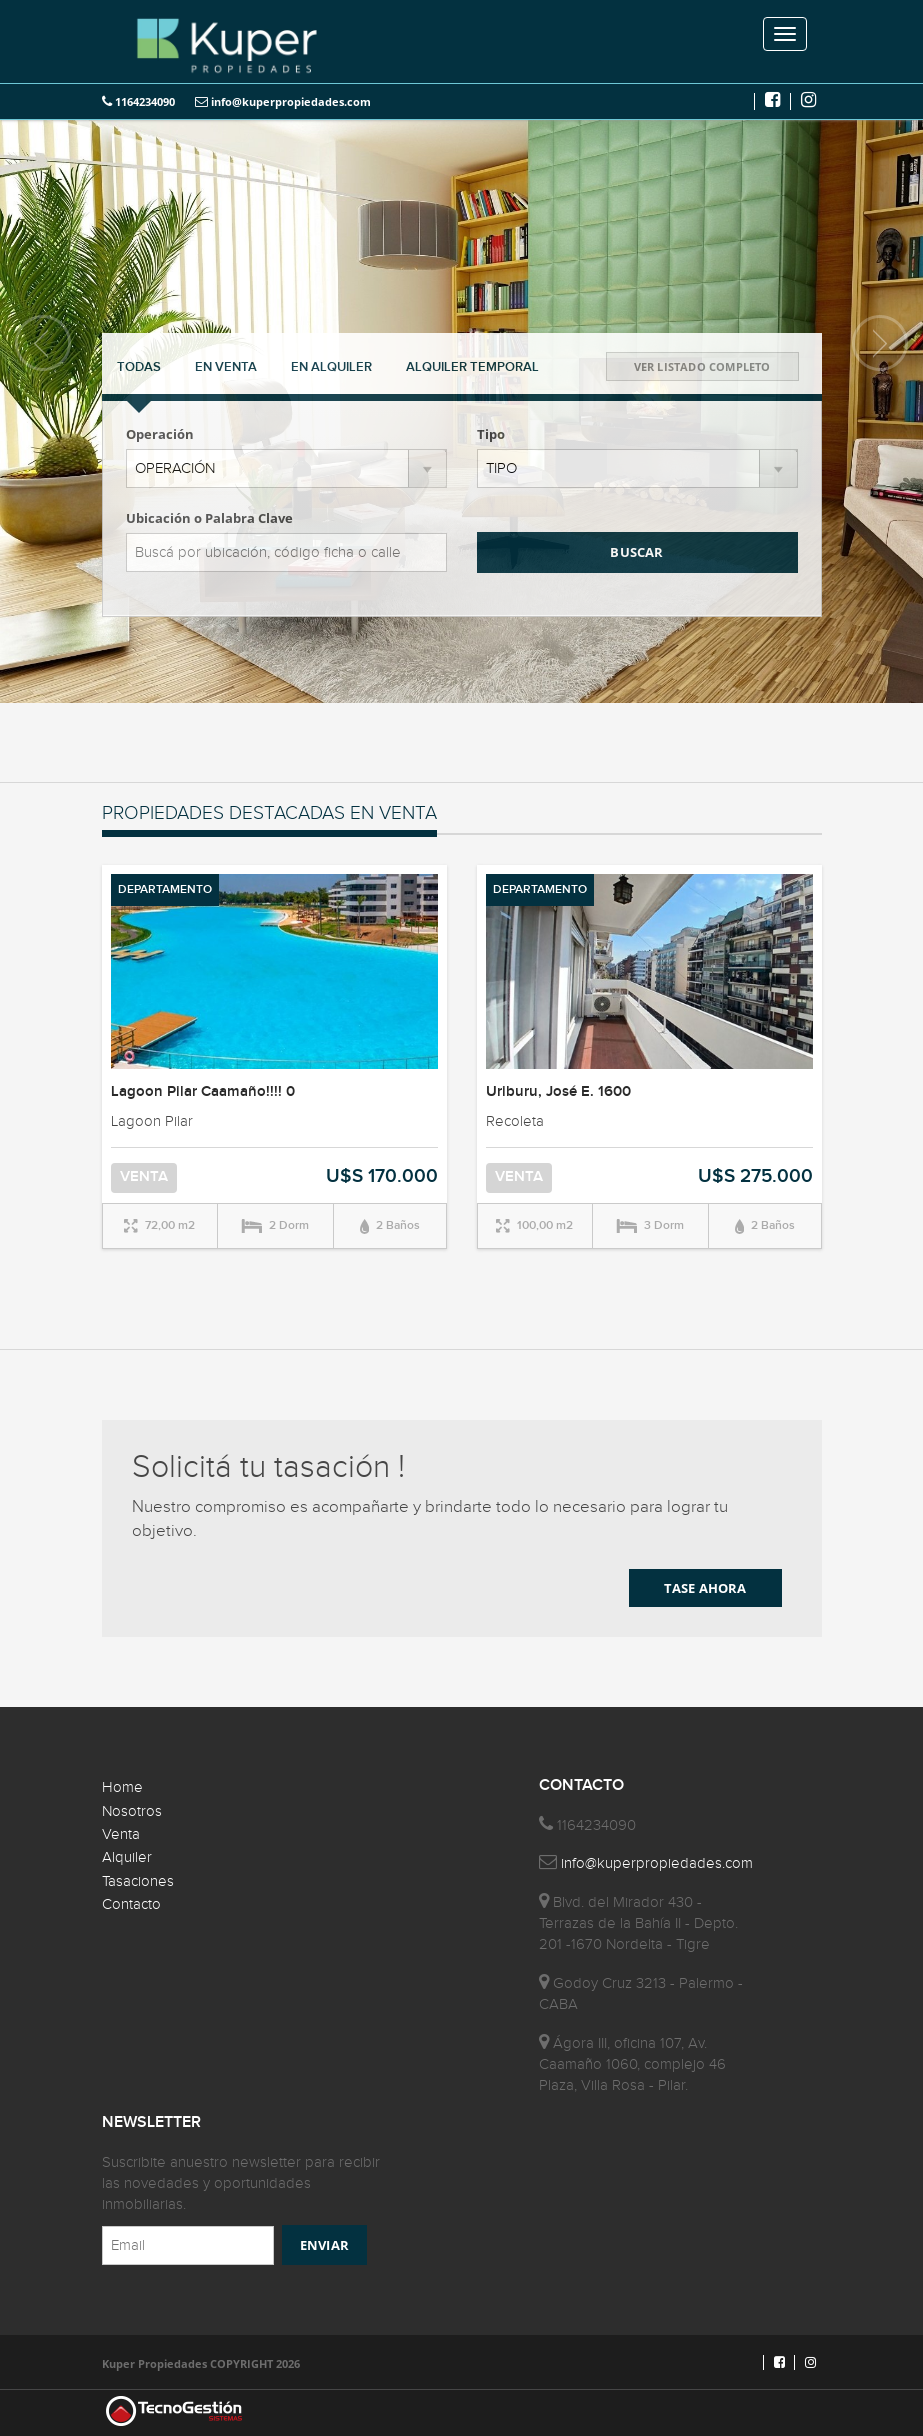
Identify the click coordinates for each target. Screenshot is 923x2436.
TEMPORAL (472, 367)
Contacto (131, 1904)
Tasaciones (138, 1881)
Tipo (491, 434)
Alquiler (127, 1857)
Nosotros (132, 1811)
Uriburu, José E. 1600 (558, 1092)
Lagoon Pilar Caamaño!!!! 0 (203, 1092)
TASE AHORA (705, 1588)
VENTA (226, 367)
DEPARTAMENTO (165, 889)
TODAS (139, 367)
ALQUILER (331, 367)
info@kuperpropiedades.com (283, 101)
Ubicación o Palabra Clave (209, 518)
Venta (121, 1834)
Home (122, 1787)
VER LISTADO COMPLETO (702, 366)
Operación (160, 434)
